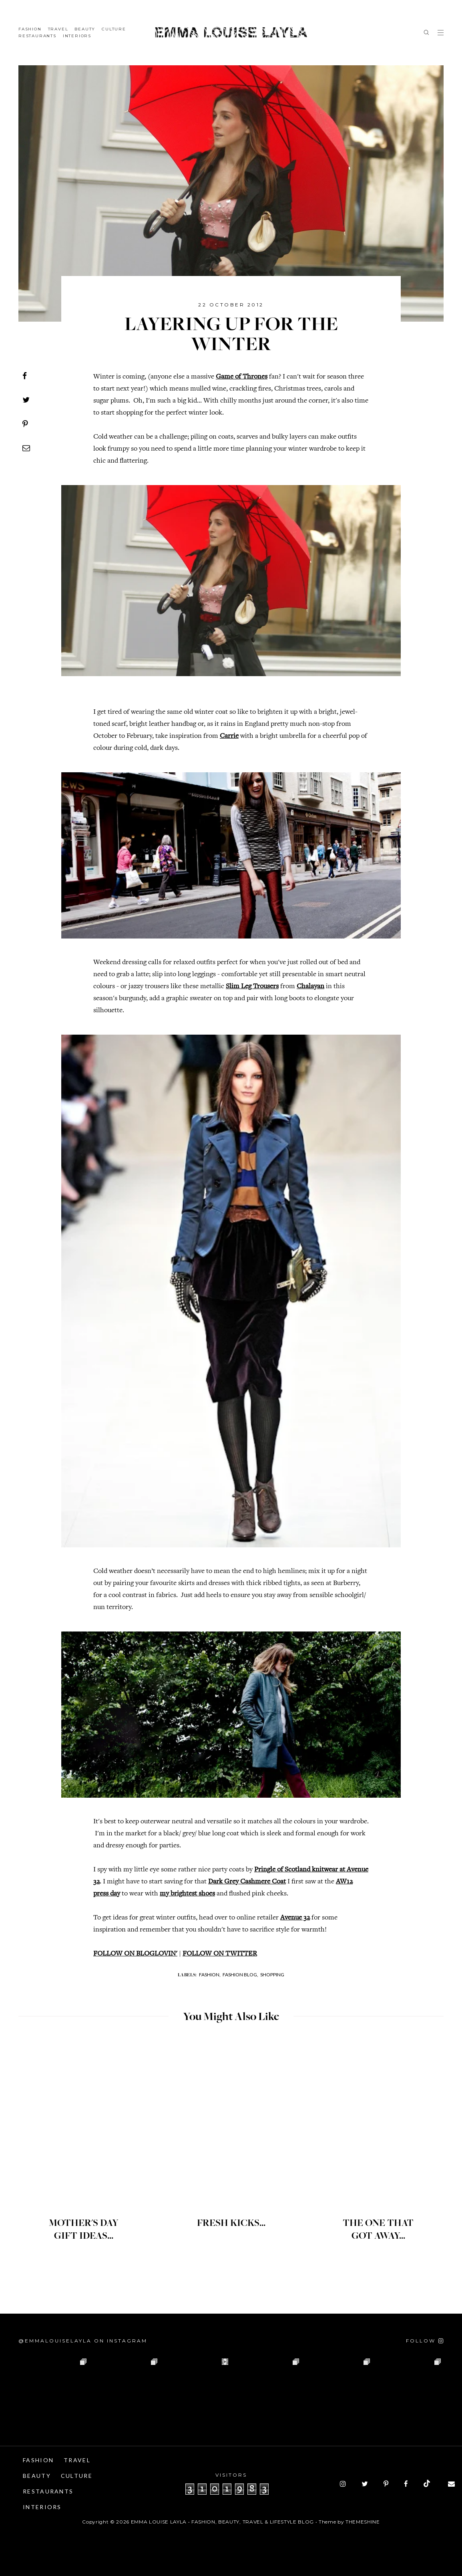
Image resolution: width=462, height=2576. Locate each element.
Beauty (84, 29)
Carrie (229, 736)
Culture (114, 29)
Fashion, (210, 1975)
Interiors (77, 35)
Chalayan (310, 986)
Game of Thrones (241, 377)
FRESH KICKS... (231, 2224)
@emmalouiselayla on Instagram (82, 2341)
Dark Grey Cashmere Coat (247, 1881)
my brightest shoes (187, 1893)
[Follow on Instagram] (425, 2341)
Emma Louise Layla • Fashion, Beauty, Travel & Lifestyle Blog (222, 2522)
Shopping (272, 1975)
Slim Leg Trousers (252, 986)
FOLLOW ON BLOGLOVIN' (135, 1954)
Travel (58, 29)
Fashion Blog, (240, 1975)
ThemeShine (362, 2522)
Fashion (30, 29)
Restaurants (37, 35)
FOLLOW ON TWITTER (220, 1954)
